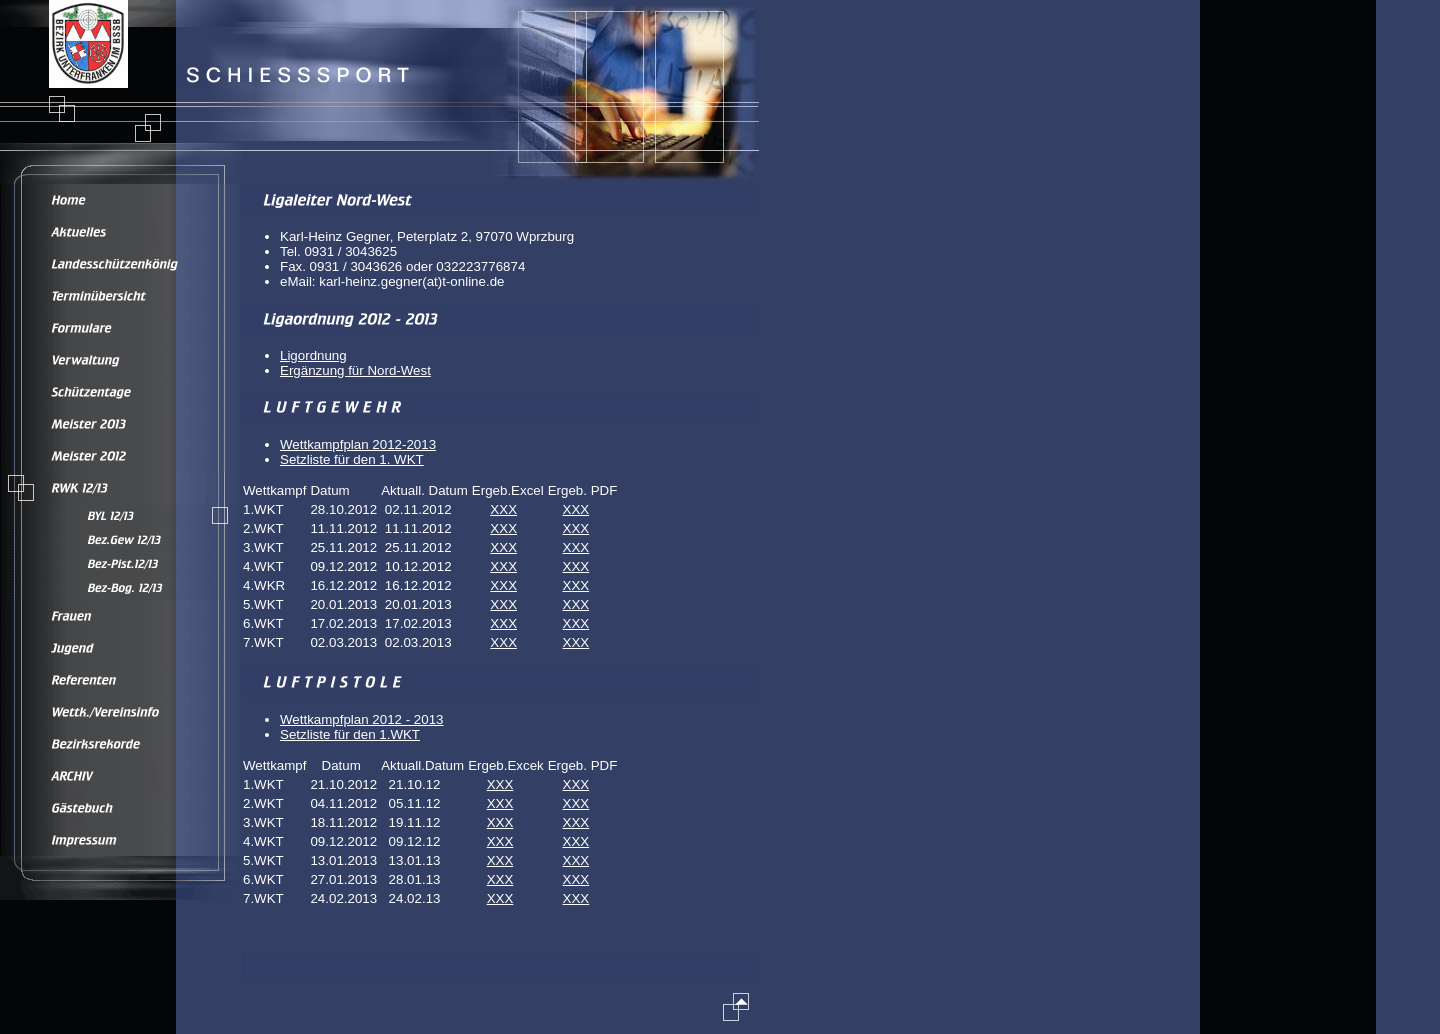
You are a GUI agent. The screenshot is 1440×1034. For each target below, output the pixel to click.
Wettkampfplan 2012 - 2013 (362, 719)
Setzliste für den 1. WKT (352, 459)
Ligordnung (313, 355)
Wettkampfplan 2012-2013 (358, 444)
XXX (503, 509)
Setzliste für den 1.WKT (350, 734)
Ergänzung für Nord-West (355, 370)
